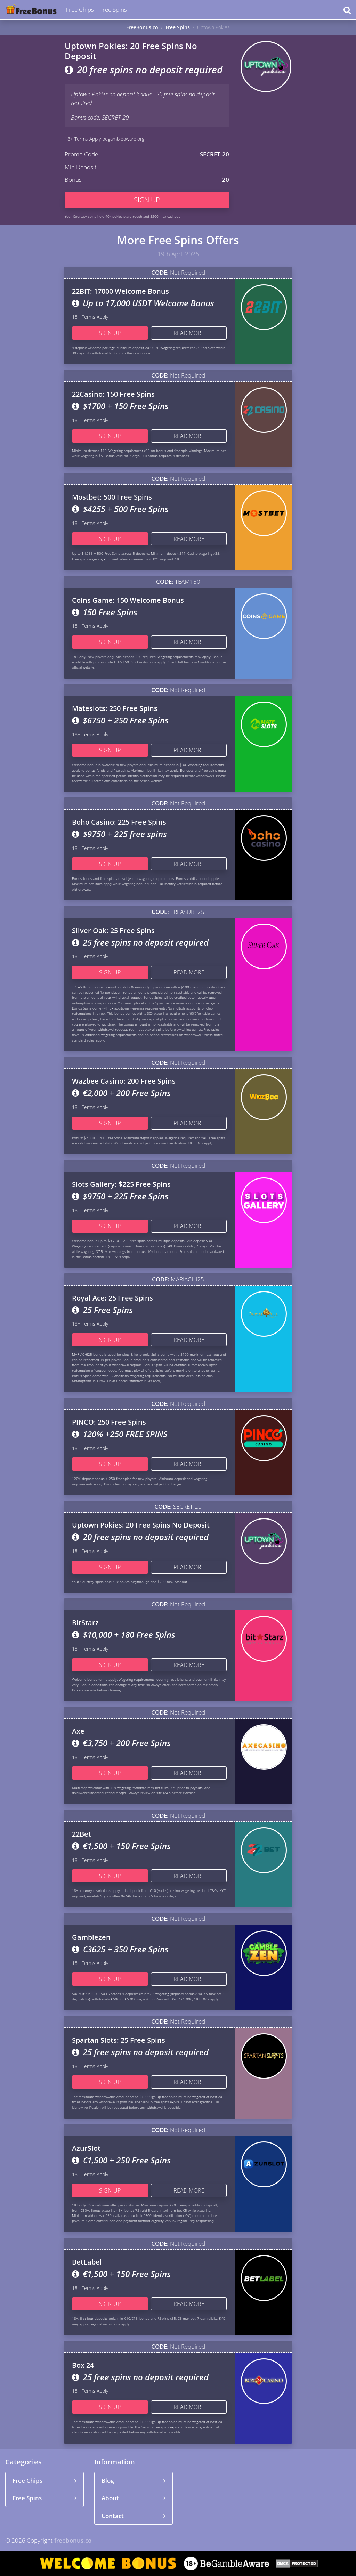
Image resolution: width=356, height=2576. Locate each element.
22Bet (81, 1834)
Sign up (147, 199)
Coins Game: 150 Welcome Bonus (128, 600)
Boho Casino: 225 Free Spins (119, 822)
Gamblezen (91, 1937)
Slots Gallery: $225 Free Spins (121, 1184)
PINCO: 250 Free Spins (109, 1422)
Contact (133, 2516)
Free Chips (80, 10)
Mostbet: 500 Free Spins (112, 497)
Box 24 (83, 2365)
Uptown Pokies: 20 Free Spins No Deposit (141, 1525)
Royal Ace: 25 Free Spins (112, 1298)
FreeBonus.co (142, 27)
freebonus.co (72, 2540)
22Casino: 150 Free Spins (113, 394)
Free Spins (113, 10)
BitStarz (85, 1622)
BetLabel (87, 2262)
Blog (133, 2481)
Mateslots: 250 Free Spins (114, 708)
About (133, 2498)
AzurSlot (86, 2148)
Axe (78, 1731)
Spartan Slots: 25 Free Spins (118, 2040)
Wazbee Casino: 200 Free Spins (124, 1081)
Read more (188, 333)
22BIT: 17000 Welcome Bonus (120, 291)
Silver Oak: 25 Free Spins (113, 930)
